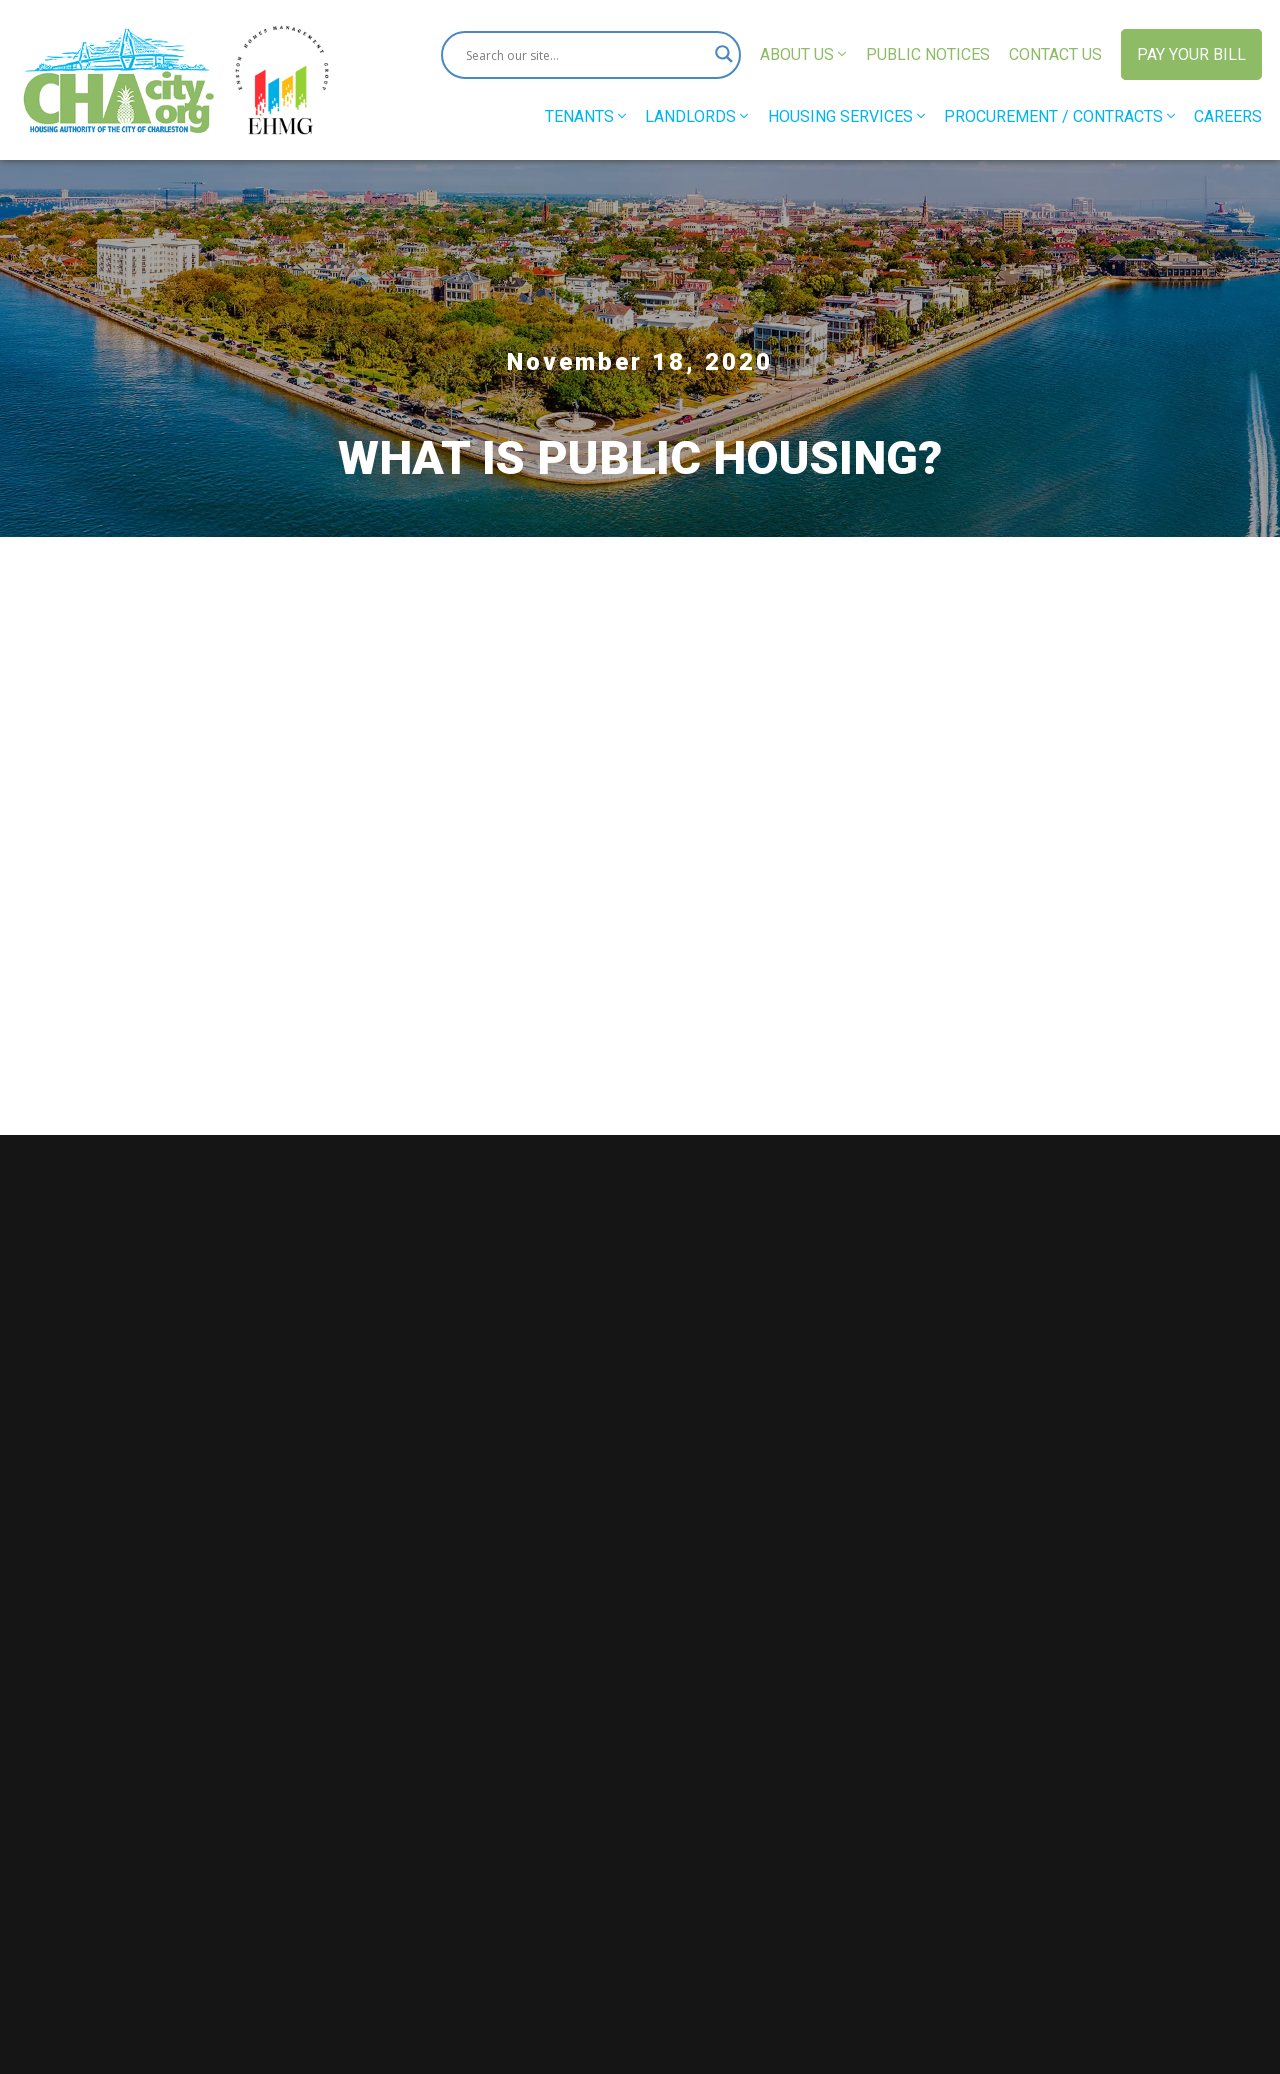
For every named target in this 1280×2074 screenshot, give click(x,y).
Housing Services (846, 116)
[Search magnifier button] (717, 55)
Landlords (696, 116)
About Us (803, 54)
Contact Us (1055, 54)
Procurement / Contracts (1059, 116)
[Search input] (582, 55)
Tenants (585, 116)
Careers (1228, 116)
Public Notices (928, 54)
